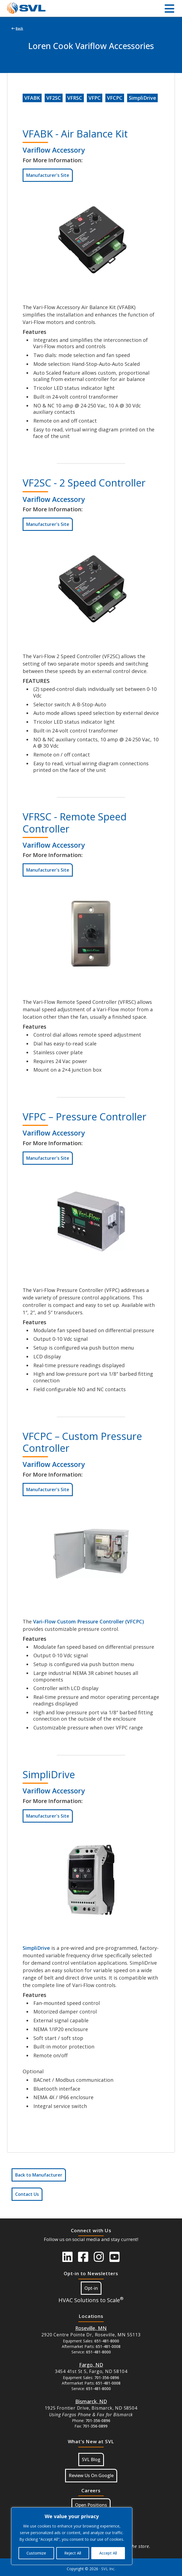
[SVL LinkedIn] (67, 2256)
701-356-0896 (106, 2377)
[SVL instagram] (99, 2256)
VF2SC (53, 97)
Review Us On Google (91, 2475)
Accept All (108, 2553)
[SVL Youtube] (114, 2256)
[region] (71, 2536)
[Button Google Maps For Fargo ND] (91, 2364)
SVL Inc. (108, 2568)
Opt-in (91, 2288)
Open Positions (91, 2505)
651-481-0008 (108, 2346)
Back (17, 28)
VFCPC (114, 97)
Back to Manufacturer (38, 2175)
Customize (36, 2553)
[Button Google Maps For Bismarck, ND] (91, 2401)
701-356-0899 (95, 2426)
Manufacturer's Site (47, 175)
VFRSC (74, 97)
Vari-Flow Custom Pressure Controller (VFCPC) (88, 1621)
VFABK (32, 97)
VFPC (95, 97)
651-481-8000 (106, 2340)
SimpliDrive (142, 97)
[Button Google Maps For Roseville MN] (91, 2328)
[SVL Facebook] (83, 2256)
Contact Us (27, 2194)
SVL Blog (91, 2459)
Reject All (72, 2553)
